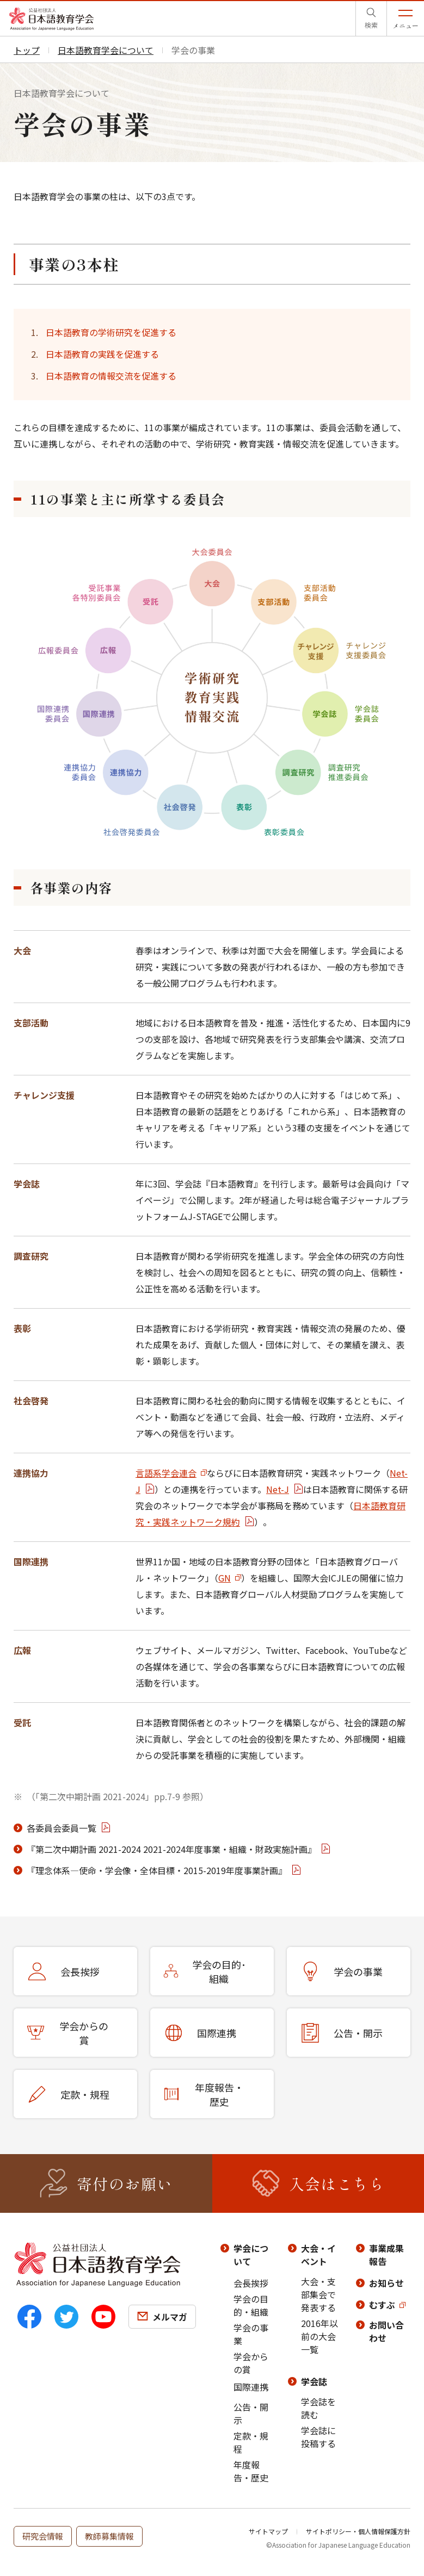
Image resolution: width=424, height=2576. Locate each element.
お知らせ (386, 2282)
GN (224, 1577)
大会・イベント (318, 2255)
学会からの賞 (250, 2363)
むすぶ (382, 2304)
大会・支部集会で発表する (318, 2294)
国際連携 (250, 2386)
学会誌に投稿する (318, 2437)
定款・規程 (250, 2442)
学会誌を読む (318, 2408)
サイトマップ (268, 2531)
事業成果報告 (386, 2255)
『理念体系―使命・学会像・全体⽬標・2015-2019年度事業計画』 (157, 1870)
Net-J (277, 1489)
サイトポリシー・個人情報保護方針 (358, 2531)
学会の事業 (250, 2334)
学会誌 (314, 2381)
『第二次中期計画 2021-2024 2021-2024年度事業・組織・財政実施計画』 (171, 1849)
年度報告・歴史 (250, 2471)
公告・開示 (250, 2413)
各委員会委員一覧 (61, 1827)
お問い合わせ (386, 2331)
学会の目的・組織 (250, 2305)
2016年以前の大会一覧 (319, 2336)
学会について (250, 2255)
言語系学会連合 (166, 1472)
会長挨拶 (250, 2282)
